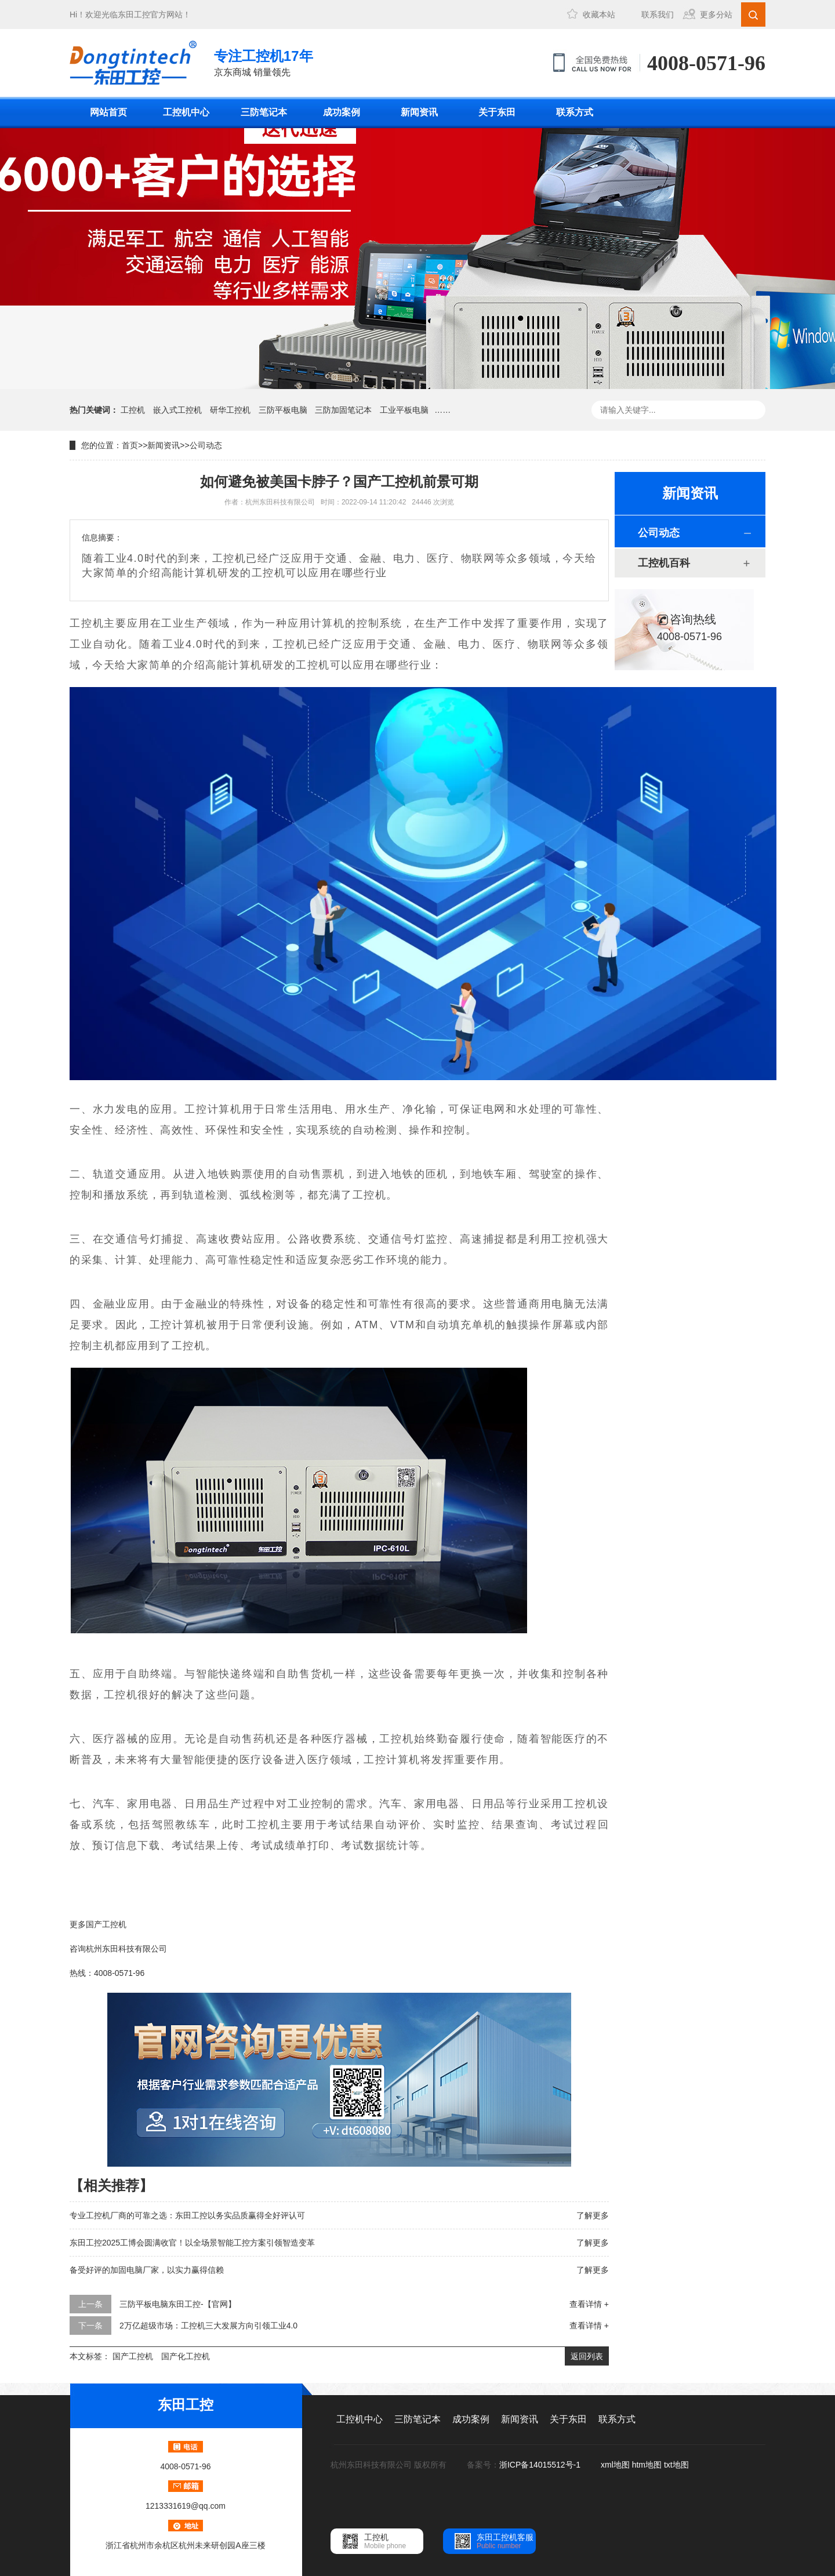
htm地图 (647, 2464)
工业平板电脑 (404, 410)
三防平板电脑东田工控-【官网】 (177, 2304)
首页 (130, 445)
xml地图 (615, 2464)
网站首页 (108, 112)
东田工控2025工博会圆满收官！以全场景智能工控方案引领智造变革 (192, 2242)
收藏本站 (599, 14)
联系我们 (657, 14)
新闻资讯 (419, 112)
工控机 (133, 410)
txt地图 (676, 2464)
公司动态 (206, 445)
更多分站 (716, 14)
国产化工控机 (185, 2356)
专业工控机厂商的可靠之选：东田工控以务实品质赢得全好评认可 (187, 2215)
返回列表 (587, 2356)
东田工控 (134, 14)
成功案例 (341, 112)
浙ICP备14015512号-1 (541, 2464)
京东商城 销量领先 (263, 61)
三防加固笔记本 (343, 410)
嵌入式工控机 (177, 410)
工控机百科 (664, 563)
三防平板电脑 (283, 410)
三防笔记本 (264, 112)
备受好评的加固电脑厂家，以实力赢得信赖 (147, 2270)
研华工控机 (230, 410)
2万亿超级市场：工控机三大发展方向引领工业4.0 (208, 2325)
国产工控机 (132, 2356)
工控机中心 (186, 112)
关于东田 (496, 112)
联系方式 (574, 112)
